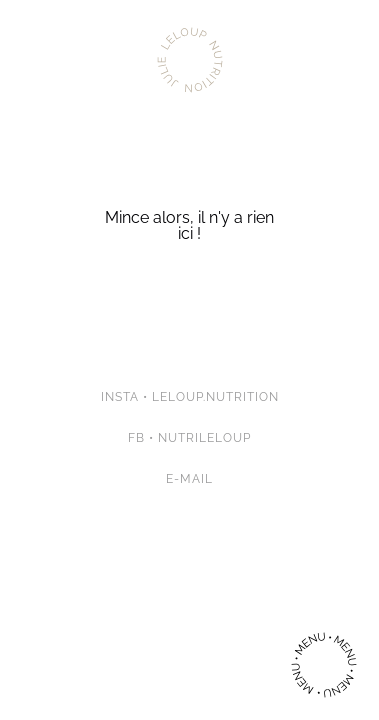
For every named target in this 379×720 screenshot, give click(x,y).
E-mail (189, 479)
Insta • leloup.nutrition (190, 397)
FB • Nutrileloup (189, 438)
